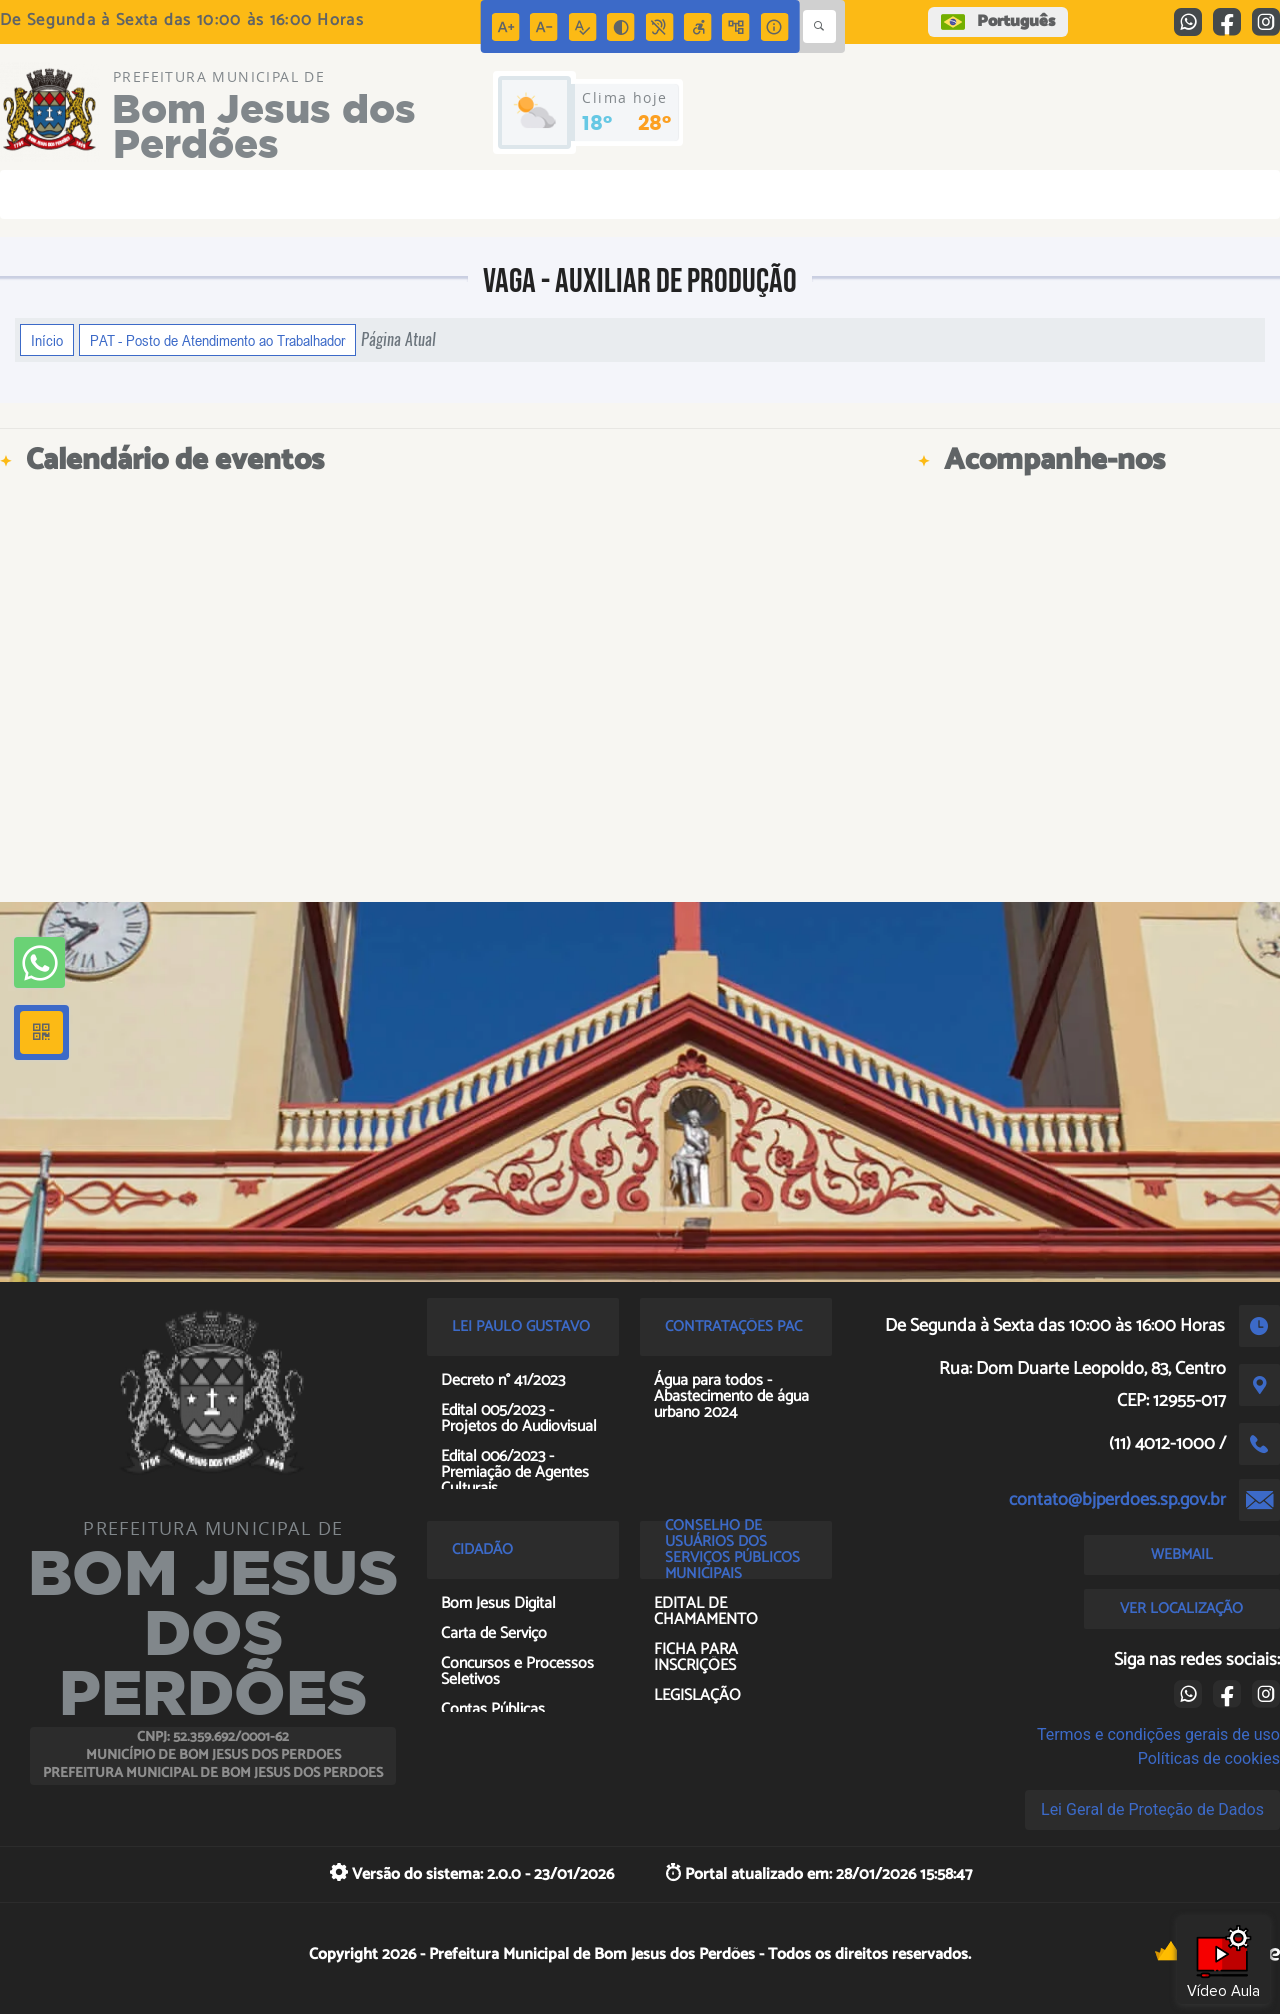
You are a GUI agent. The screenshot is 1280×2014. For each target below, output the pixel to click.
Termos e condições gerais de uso (1158, 1734)
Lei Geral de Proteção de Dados (1152, 1809)
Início (47, 340)
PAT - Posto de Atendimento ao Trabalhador (217, 340)
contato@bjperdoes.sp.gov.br (1117, 1500)
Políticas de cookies (1209, 1758)
